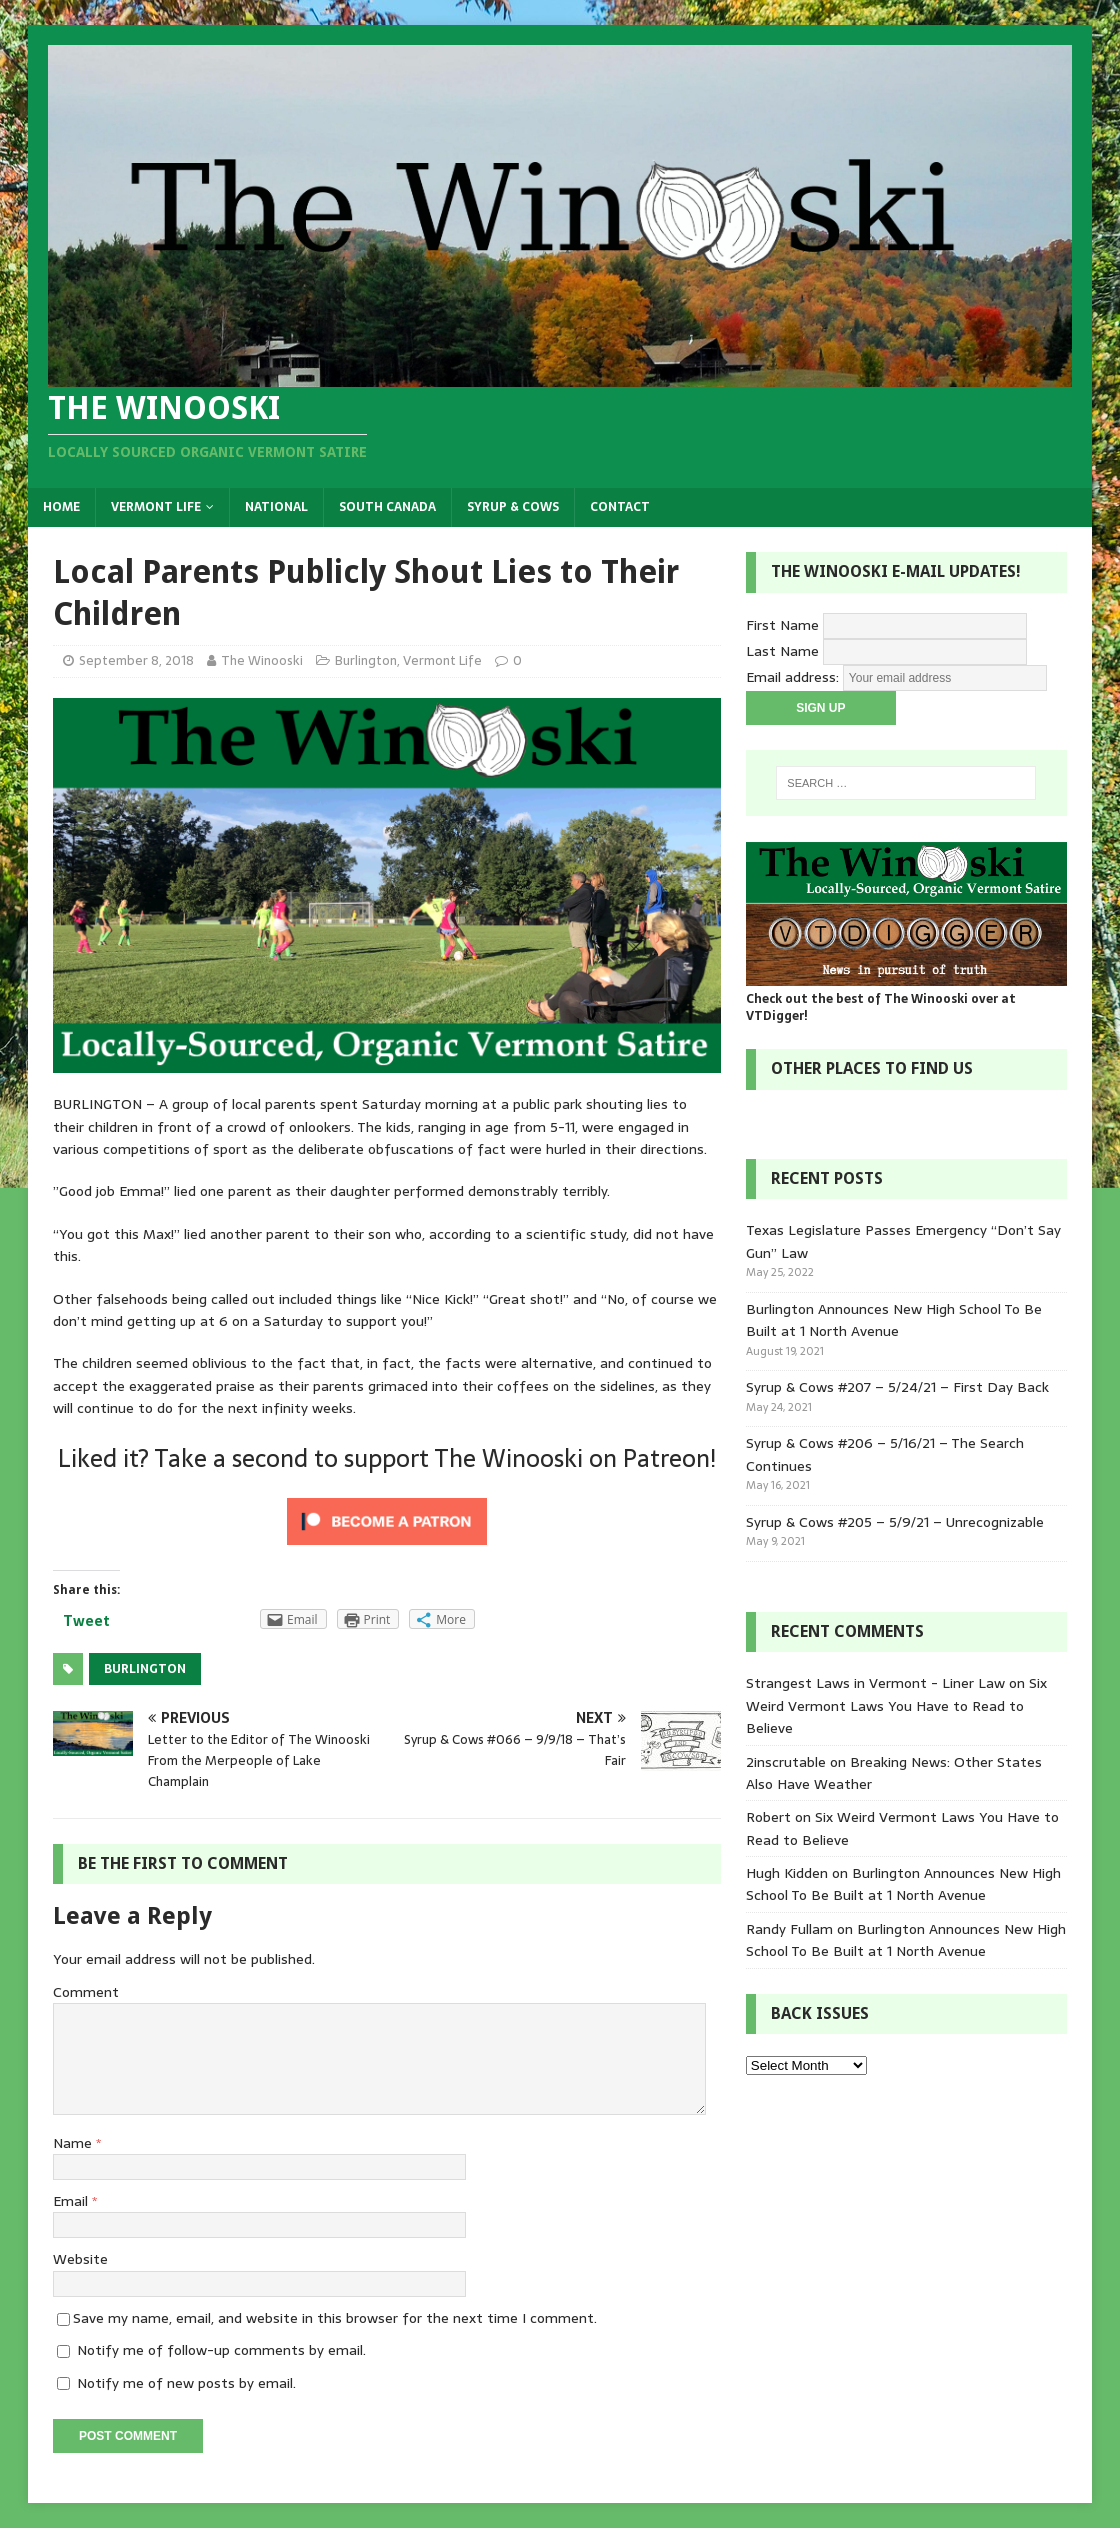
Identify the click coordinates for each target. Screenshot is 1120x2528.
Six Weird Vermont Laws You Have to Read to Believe (896, 1705)
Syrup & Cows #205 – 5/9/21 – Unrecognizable (895, 1522)
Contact (620, 507)
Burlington (366, 660)
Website (80, 2259)
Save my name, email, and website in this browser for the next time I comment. (335, 2318)
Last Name (782, 651)
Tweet (86, 1621)
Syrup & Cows (513, 507)
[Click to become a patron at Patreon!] (387, 1544)
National (276, 507)
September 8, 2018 (136, 660)
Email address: (794, 677)
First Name (782, 625)
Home (61, 507)
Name (74, 2143)
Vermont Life (156, 507)
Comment (86, 1992)
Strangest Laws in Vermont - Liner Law (875, 1683)
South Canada (387, 507)
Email (72, 2201)
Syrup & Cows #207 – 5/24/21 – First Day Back (897, 1387)
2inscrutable (786, 1762)
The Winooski (262, 660)
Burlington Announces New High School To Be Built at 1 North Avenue (894, 1320)
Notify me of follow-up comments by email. (221, 2350)
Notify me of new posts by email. (186, 2383)
